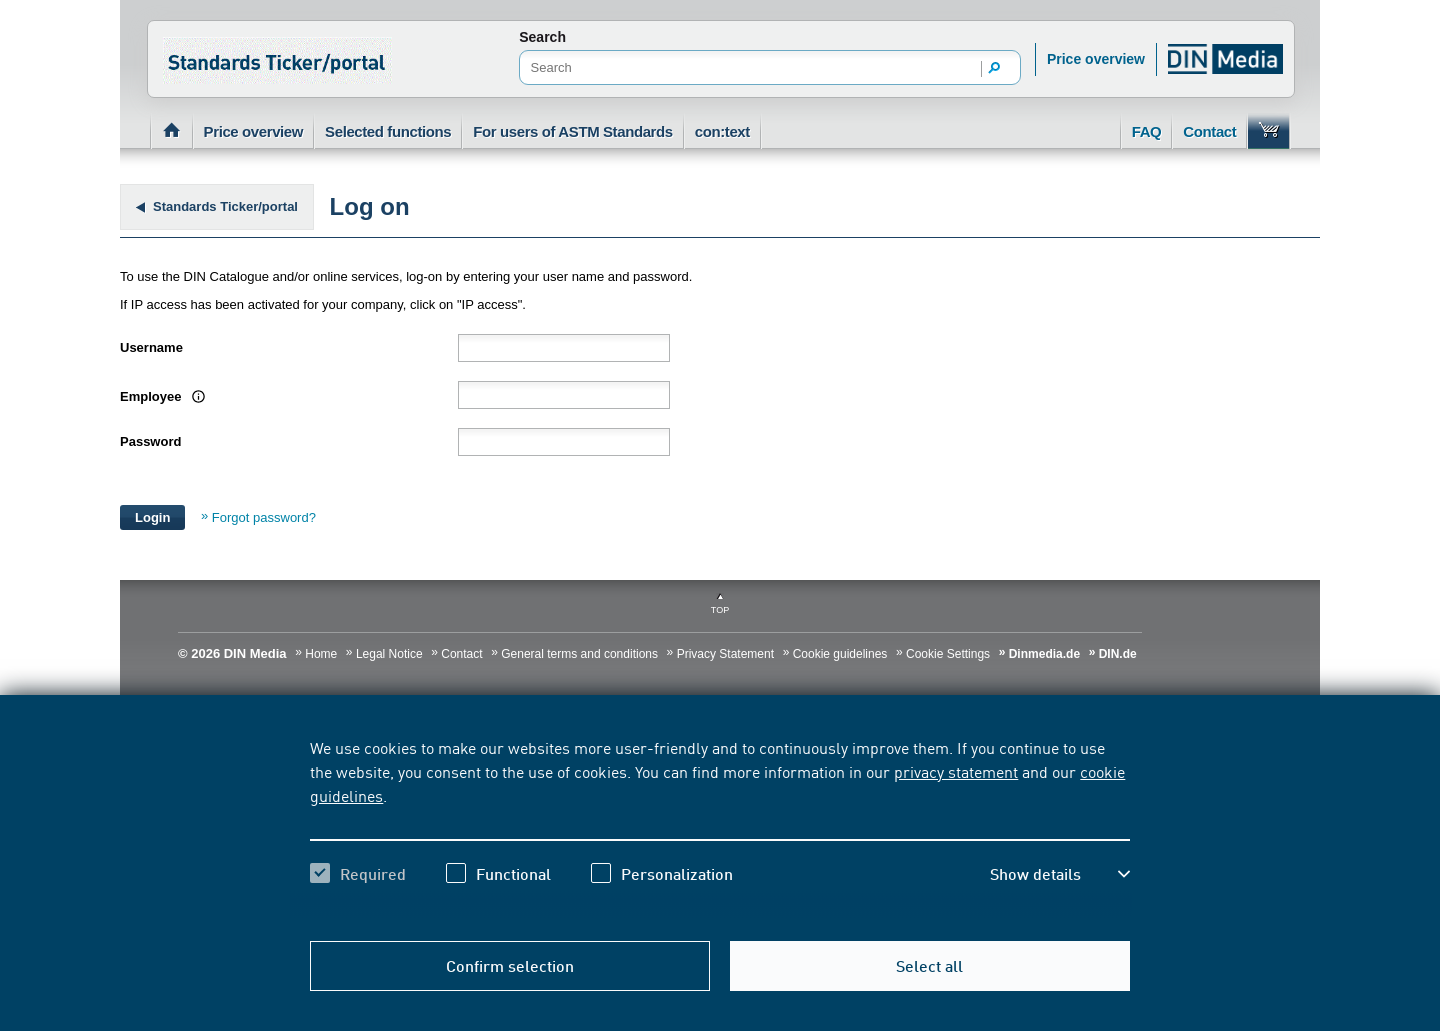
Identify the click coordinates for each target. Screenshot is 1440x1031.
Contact (1209, 131)
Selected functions (388, 131)
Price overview (1096, 59)
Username (151, 347)
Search (542, 37)
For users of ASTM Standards (573, 131)
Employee (160, 396)
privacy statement (956, 771)
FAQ (1147, 131)
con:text (722, 131)
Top (720, 610)
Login (152, 517)
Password (150, 441)
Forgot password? (264, 517)
